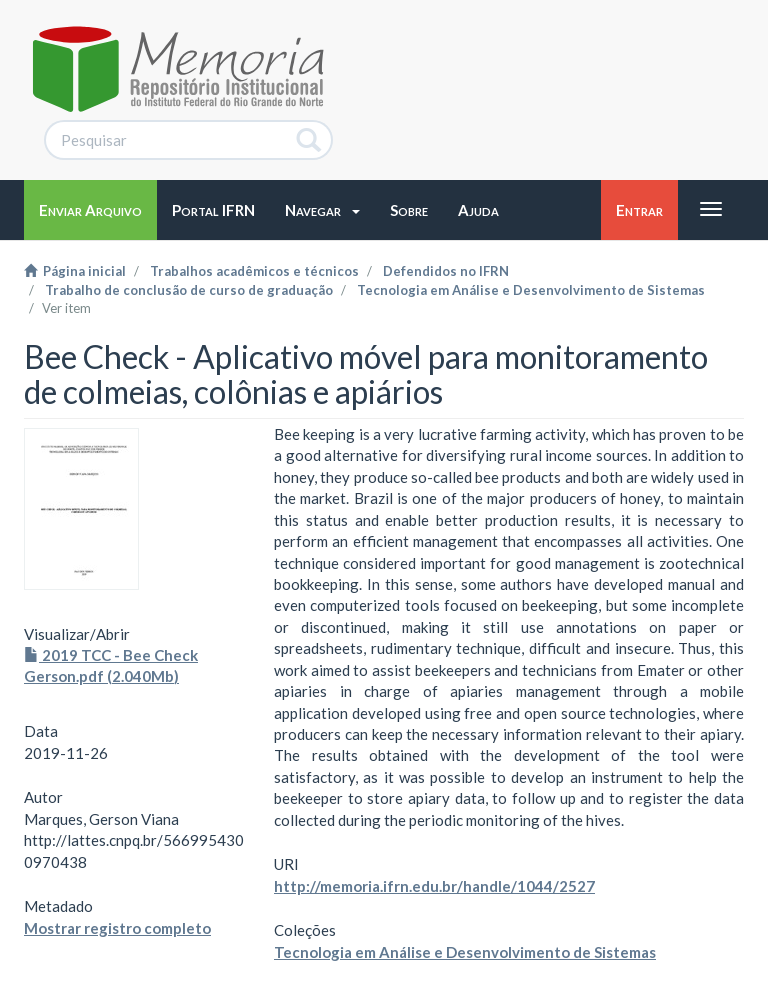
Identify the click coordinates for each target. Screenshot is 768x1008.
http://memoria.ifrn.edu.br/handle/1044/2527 (434, 886)
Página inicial (75, 271)
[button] (322, 210)
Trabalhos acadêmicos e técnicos (254, 271)
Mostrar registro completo (117, 928)
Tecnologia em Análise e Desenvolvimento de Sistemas (531, 290)
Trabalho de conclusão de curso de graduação (189, 290)
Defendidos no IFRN (446, 271)
